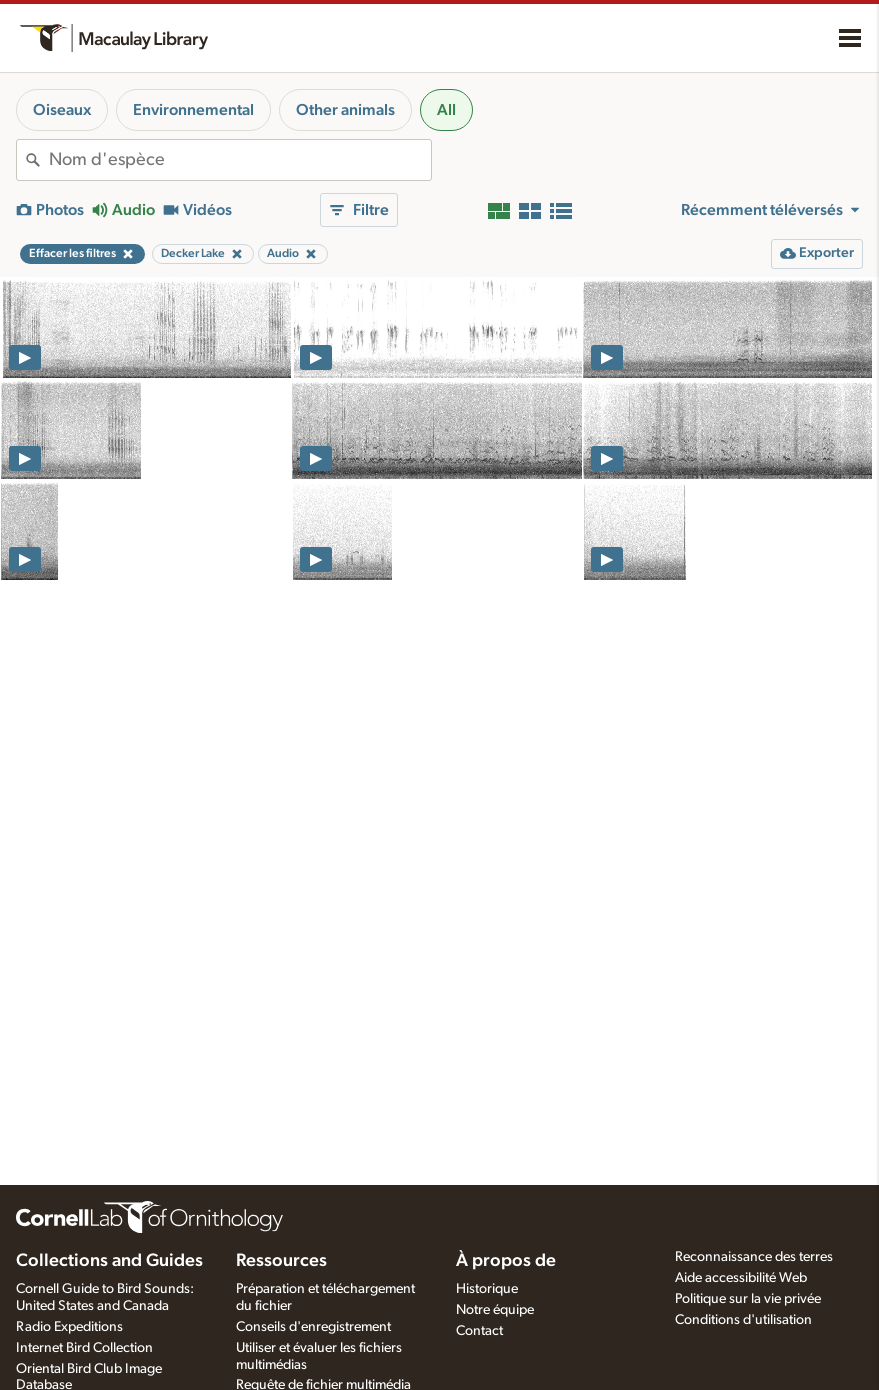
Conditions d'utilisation (743, 1320)
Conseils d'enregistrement (313, 1327)
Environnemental (193, 110)
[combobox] (240, 160)
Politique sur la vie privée (748, 1299)
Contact (479, 1331)
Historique (487, 1289)
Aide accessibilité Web (741, 1278)
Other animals (345, 110)
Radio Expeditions (69, 1327)
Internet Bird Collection (84, 1348)
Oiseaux (62, 110)
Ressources (281, 1261)
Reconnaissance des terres (754, 1257)
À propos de (506, 1261)
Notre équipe (495, 1310)
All (446, 110)
